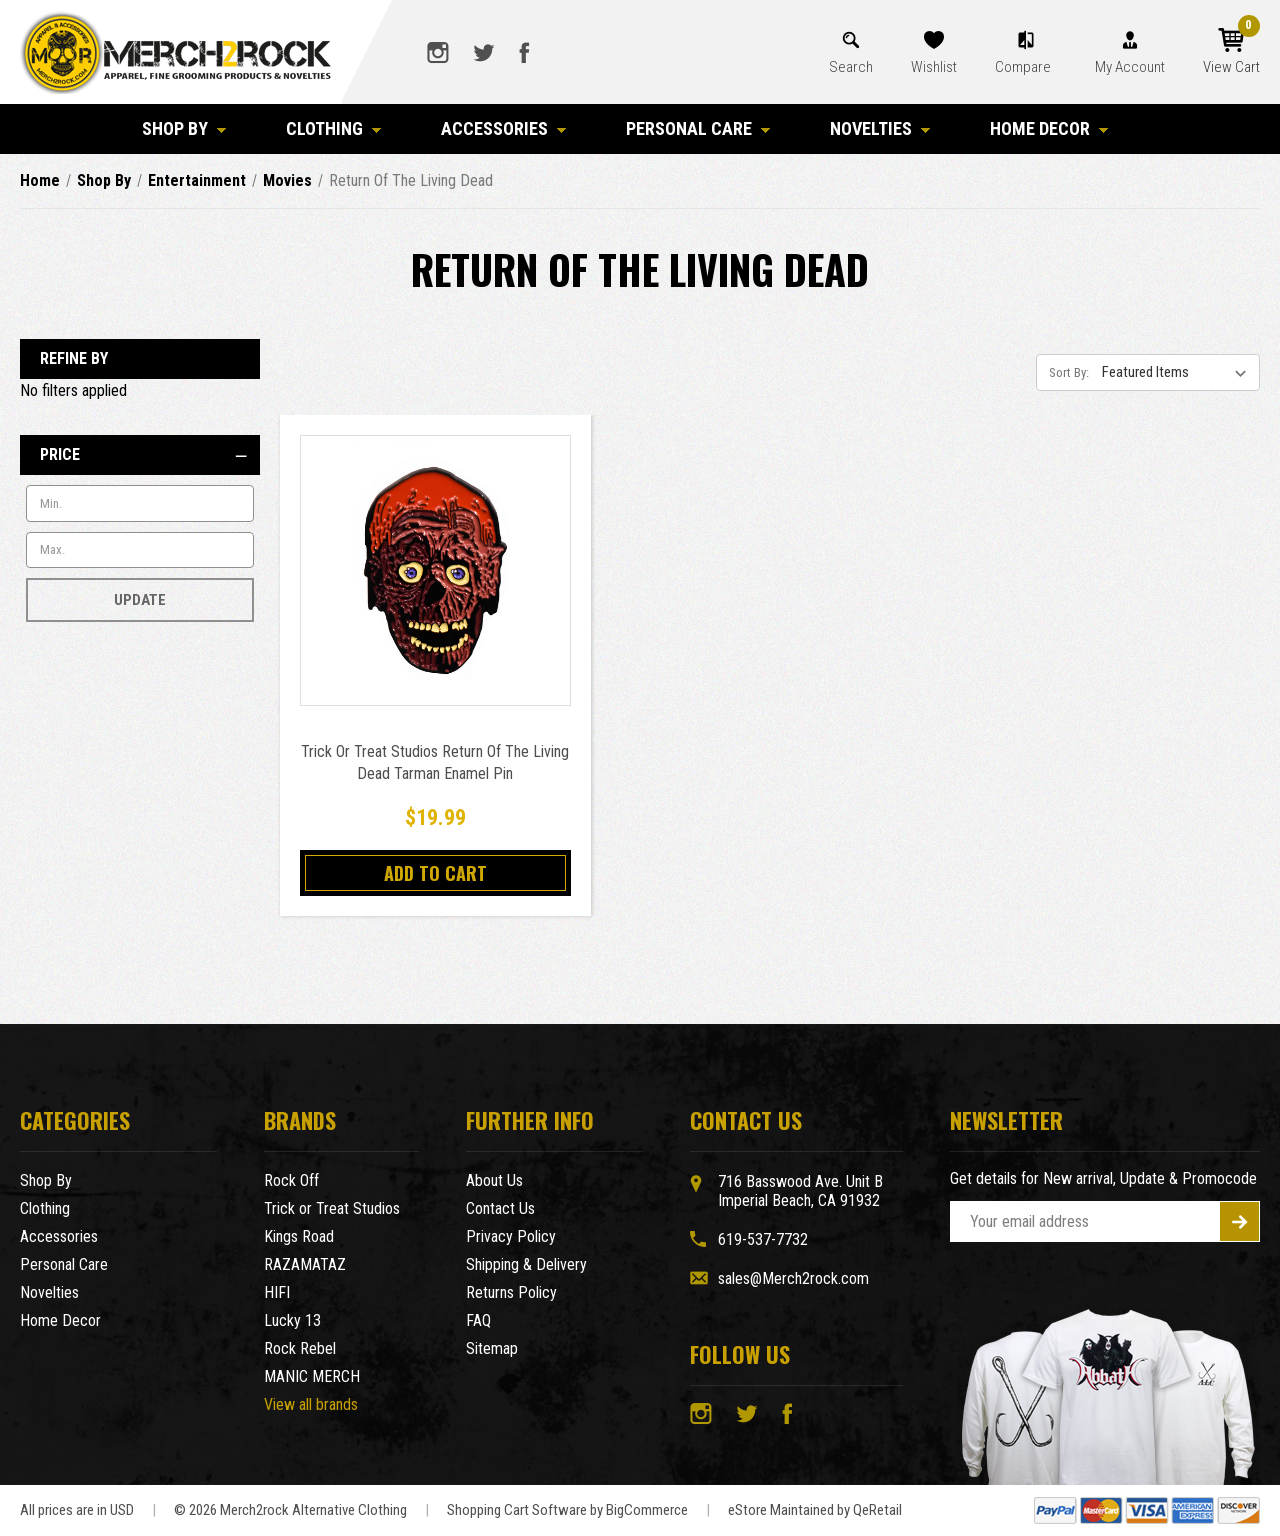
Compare (1024, 67)
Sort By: (1069, 372)
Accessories (503, 128)
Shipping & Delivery (526, 1264)
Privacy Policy (511, 1236)
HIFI (277, 1292)
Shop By (184, 128)
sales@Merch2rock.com (793, 1278)
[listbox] (1179, 372)
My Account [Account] (1130, 67)
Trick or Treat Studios (332, 1208)
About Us (494, 1180)
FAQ (478, 1320)
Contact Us (500, 1208)
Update (140, 600)
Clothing (333, 128)
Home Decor (1049, 128)
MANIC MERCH (312, 1376)
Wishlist (934, 67)
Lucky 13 (292, 1320)
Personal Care (698, 128)
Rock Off (291, 1180)
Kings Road (299, 1236)
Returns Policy (511, 1292)
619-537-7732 (763, 1239)
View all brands (311, 1404)
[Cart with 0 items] (1231, 52)
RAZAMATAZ (305, 1264)
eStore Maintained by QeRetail (815, 1510)
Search (851, 67)
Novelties (880, 128)
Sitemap (492, 1348)
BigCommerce (647, 1510)
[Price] (140, 455)
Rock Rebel (300, 1348)
